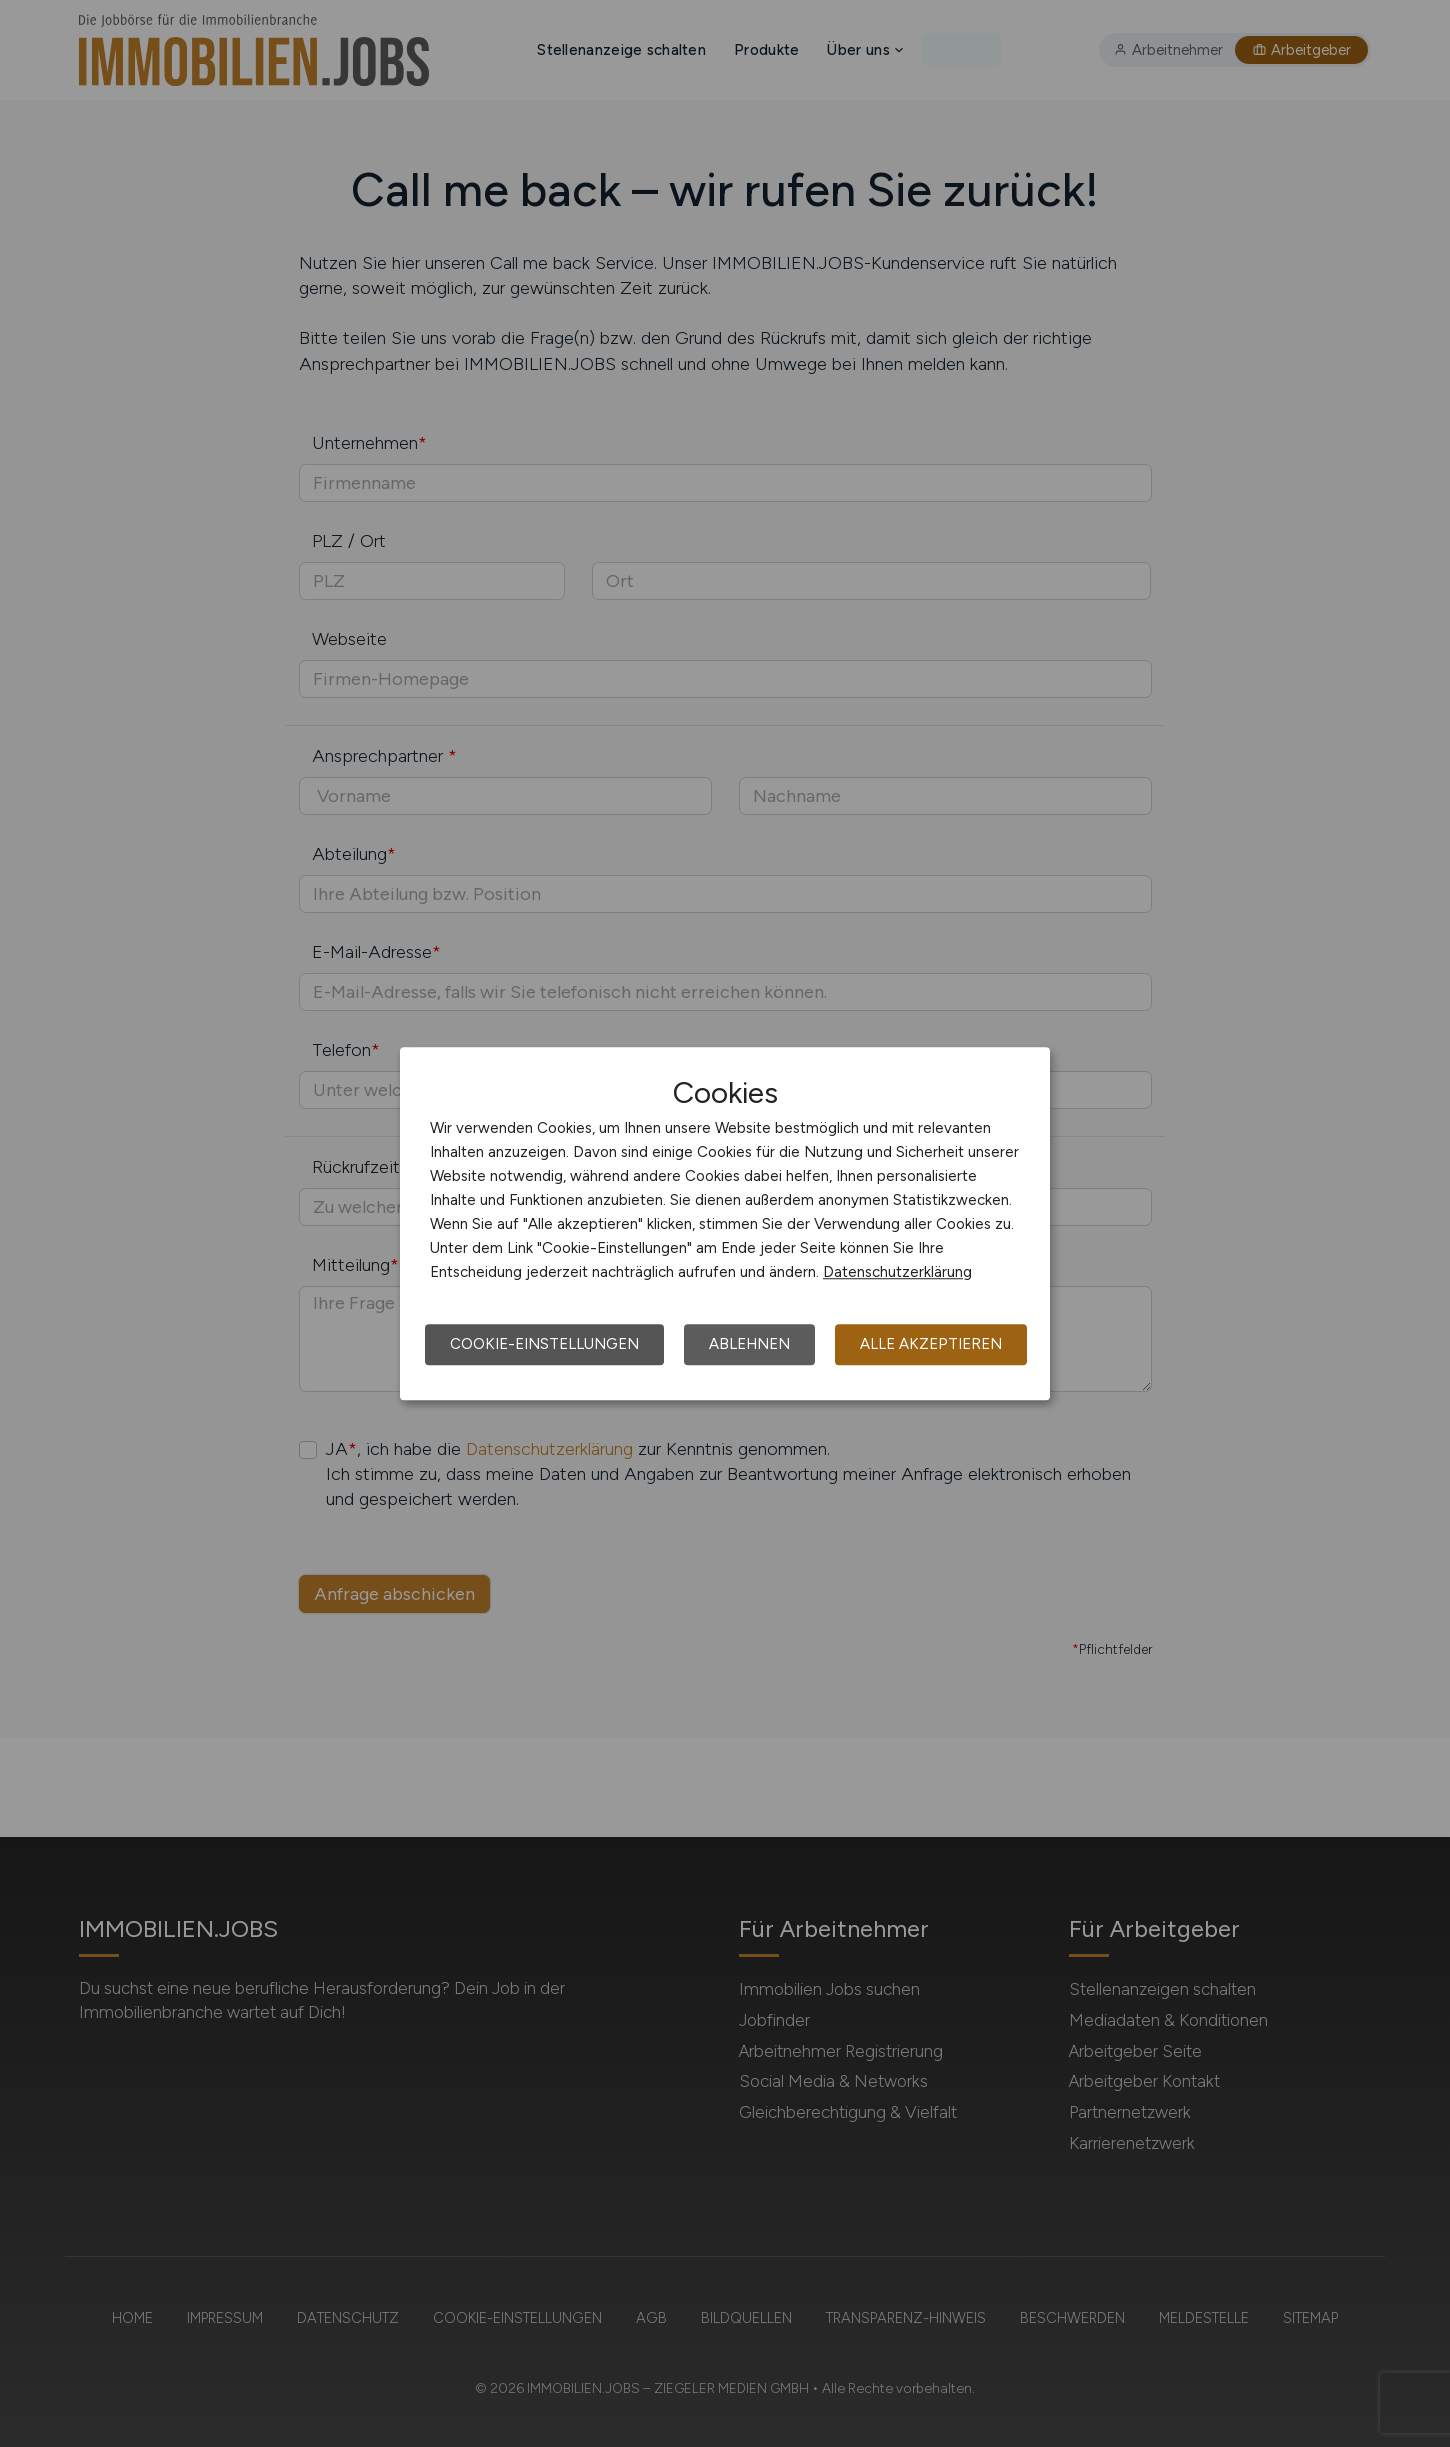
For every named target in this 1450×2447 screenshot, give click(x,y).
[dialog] (725, 1224)
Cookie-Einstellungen (544, 1344)
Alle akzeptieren (931, 1344)
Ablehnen (749, 1344)
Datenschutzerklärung (897, 1272)
